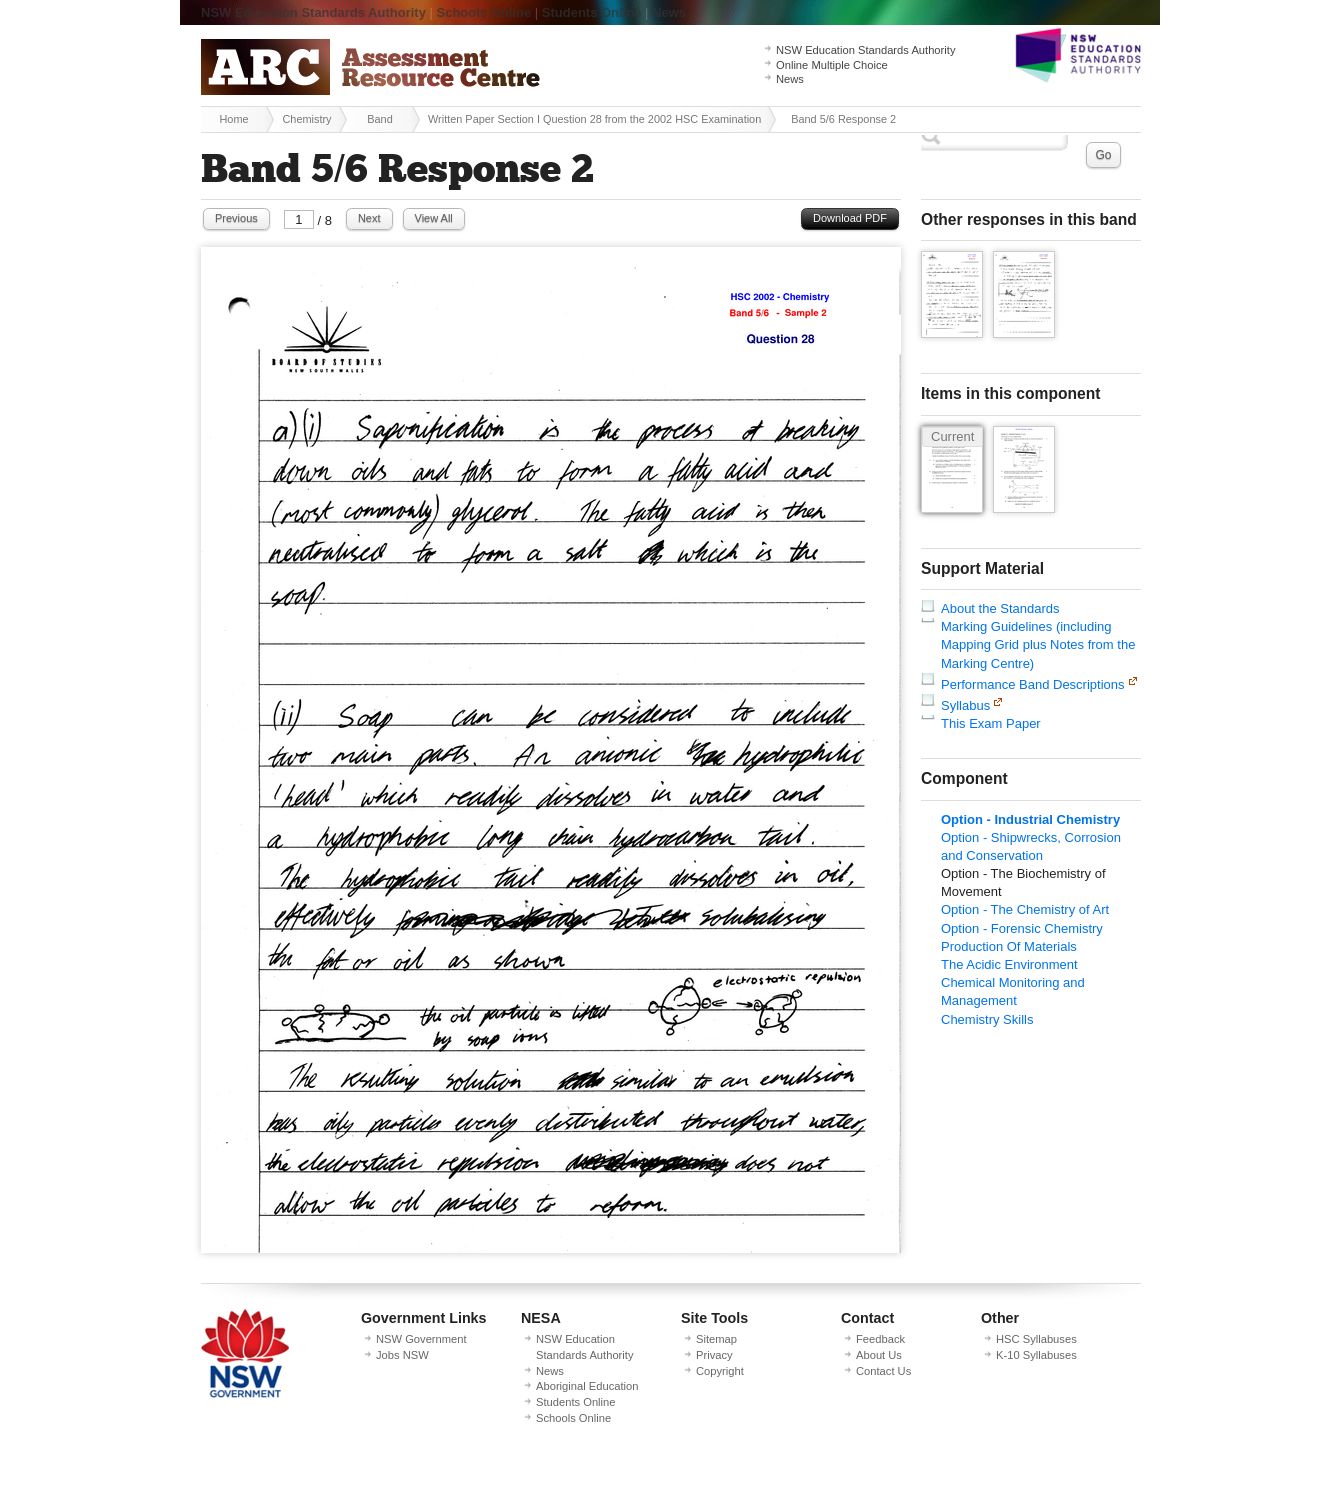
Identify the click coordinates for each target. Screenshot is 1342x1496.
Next (369, 218)
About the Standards (1000, 608)
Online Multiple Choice (832, 65)
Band (379, 119)
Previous (236, 218)
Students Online (592, 12)
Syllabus (965, 705)
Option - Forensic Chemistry (1022, 928)
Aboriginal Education (587, 1386)
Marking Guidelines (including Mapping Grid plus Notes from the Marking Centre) (1038, 644)
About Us (879, 1355)
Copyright (720, 1371)
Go (1103, 155)
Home (233, 119)
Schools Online (484, 12)
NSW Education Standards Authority (313, 12)
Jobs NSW (402, 1355)
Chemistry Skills (987, 1019)
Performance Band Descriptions (1033, 684)
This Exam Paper (991, 723)
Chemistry (306, 119)
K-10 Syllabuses (1036, 1355)
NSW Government (421, 1339)
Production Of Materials (1009, 946)
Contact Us (883, 1371)
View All (434, 218)
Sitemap (716, 1339)
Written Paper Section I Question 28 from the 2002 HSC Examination (594, 119)
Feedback (880, 1339)
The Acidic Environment (1009, 964)
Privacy (714, 1355)
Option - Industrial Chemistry (1030, 819)
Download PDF (850, 218)
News (669, 12)
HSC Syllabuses (1036, 1339)
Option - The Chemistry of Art (1025, 909)
